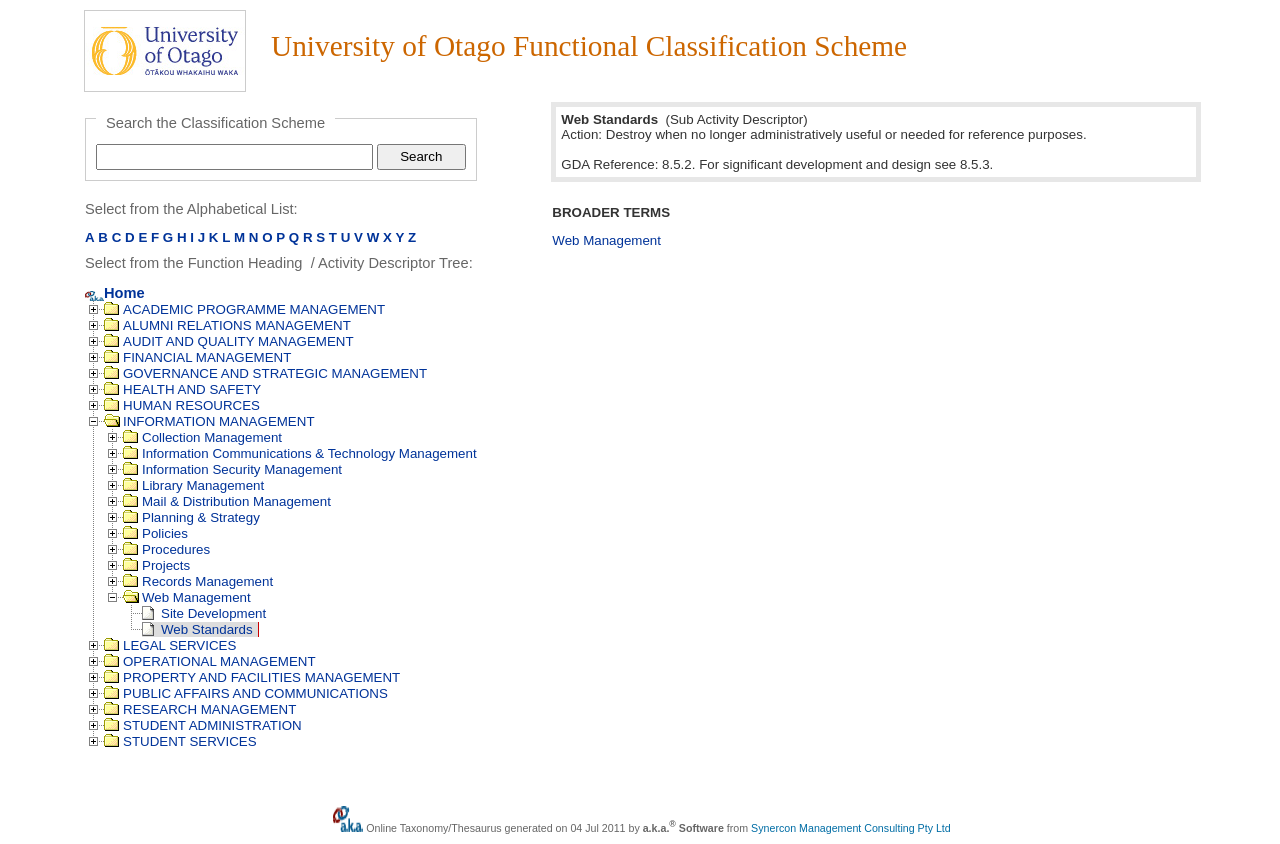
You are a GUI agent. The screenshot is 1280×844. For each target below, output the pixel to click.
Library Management (193, 485)
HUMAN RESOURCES (182, 405)
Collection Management (202, 437)
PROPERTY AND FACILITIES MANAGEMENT (252, 677)
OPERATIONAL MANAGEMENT (210, 661)
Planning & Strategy (191, 517)
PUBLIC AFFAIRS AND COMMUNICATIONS (246, 693)
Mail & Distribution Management (227, 501)
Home (115, 293)
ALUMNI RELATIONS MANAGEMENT (227, 325)
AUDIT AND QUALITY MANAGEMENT (229, 341)
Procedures (166, 549)
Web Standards (197, 629)
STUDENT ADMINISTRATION (203, 725)
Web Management (187, 597)
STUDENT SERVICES (180, 741)
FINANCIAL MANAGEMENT (197, 357)
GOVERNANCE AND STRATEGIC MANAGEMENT (265, 373)
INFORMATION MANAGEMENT (209, 421)
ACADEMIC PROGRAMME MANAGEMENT (244, 309)
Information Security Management (232, 469)
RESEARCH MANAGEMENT (200, 709)
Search (421, 156)
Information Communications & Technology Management (300, 453)
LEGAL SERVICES (170, 645)
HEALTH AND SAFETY (182, 389)
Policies (155, 533)
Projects (156, 565)
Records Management (198, 581)
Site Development (204, 613)
